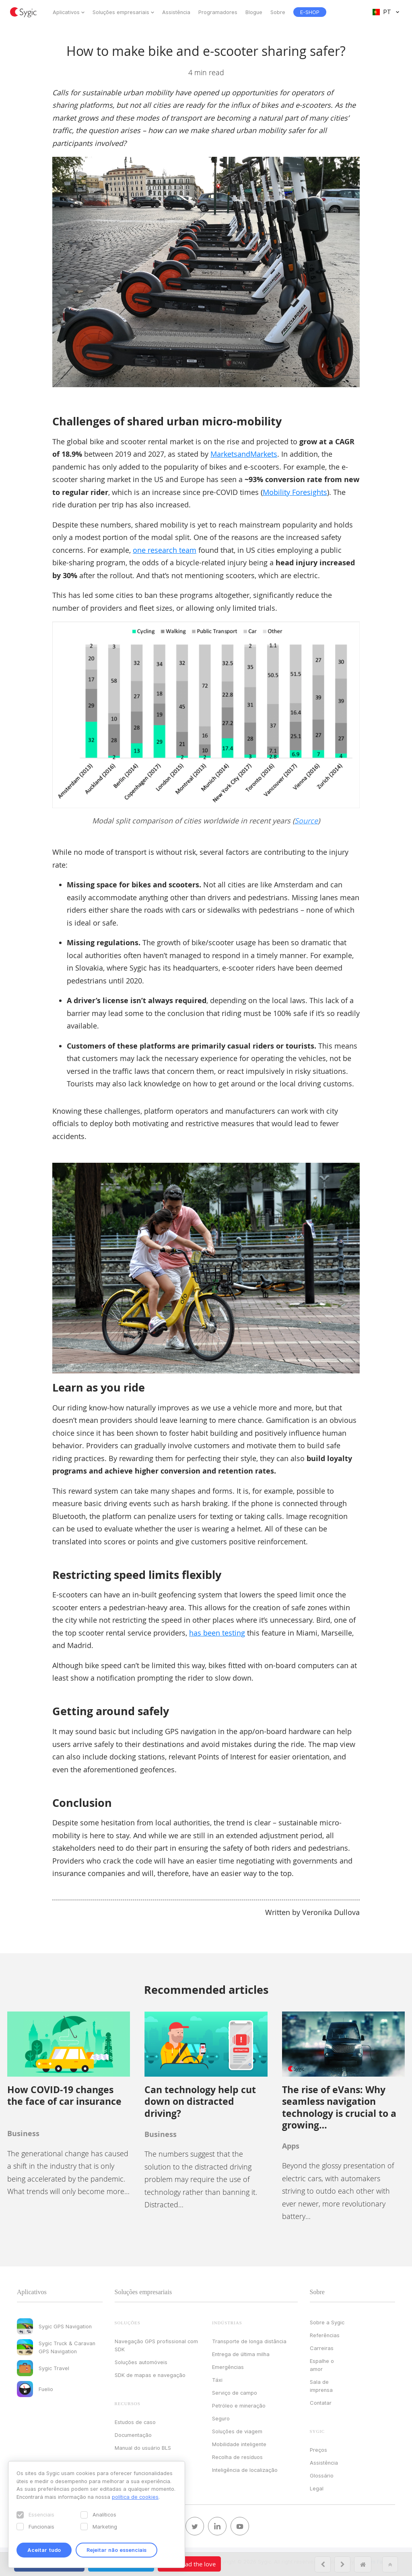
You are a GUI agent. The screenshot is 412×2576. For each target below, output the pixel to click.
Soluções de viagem (237, 2431)
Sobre (277, 12)
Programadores (217, 12)
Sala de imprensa (321, 2386)
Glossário (322, 2475)
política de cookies (135, 2497)
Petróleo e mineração (239, 2405)
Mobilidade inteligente (239, 2444)
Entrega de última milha (241, 2354)
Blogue (253, 12)
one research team (164, 550)
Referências (325, 2335)
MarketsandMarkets (243, 454)
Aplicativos (66, 12)
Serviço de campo (234, 2392)
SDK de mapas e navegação (150, 2375)
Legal (316, 2488)
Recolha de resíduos (237, 2457)
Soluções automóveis (141, 2362)
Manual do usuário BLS (143, 2448)
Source (306, 820)
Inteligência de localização (245, 2470)
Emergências (228, 2367)
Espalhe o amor (322, 2365)
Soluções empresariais (121, 12)
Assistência (176, 12)
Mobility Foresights (295, 492)
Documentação (133, 2435)
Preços (318, 2450)
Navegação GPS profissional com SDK (156, 2345)
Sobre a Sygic (327, 2322)
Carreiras (322, 2348)
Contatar (321, 2402)
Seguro (221, 2418)
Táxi (217, 2380)
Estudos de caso (135, 2422)
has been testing (217, 1633)
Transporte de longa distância (249, 2341)
